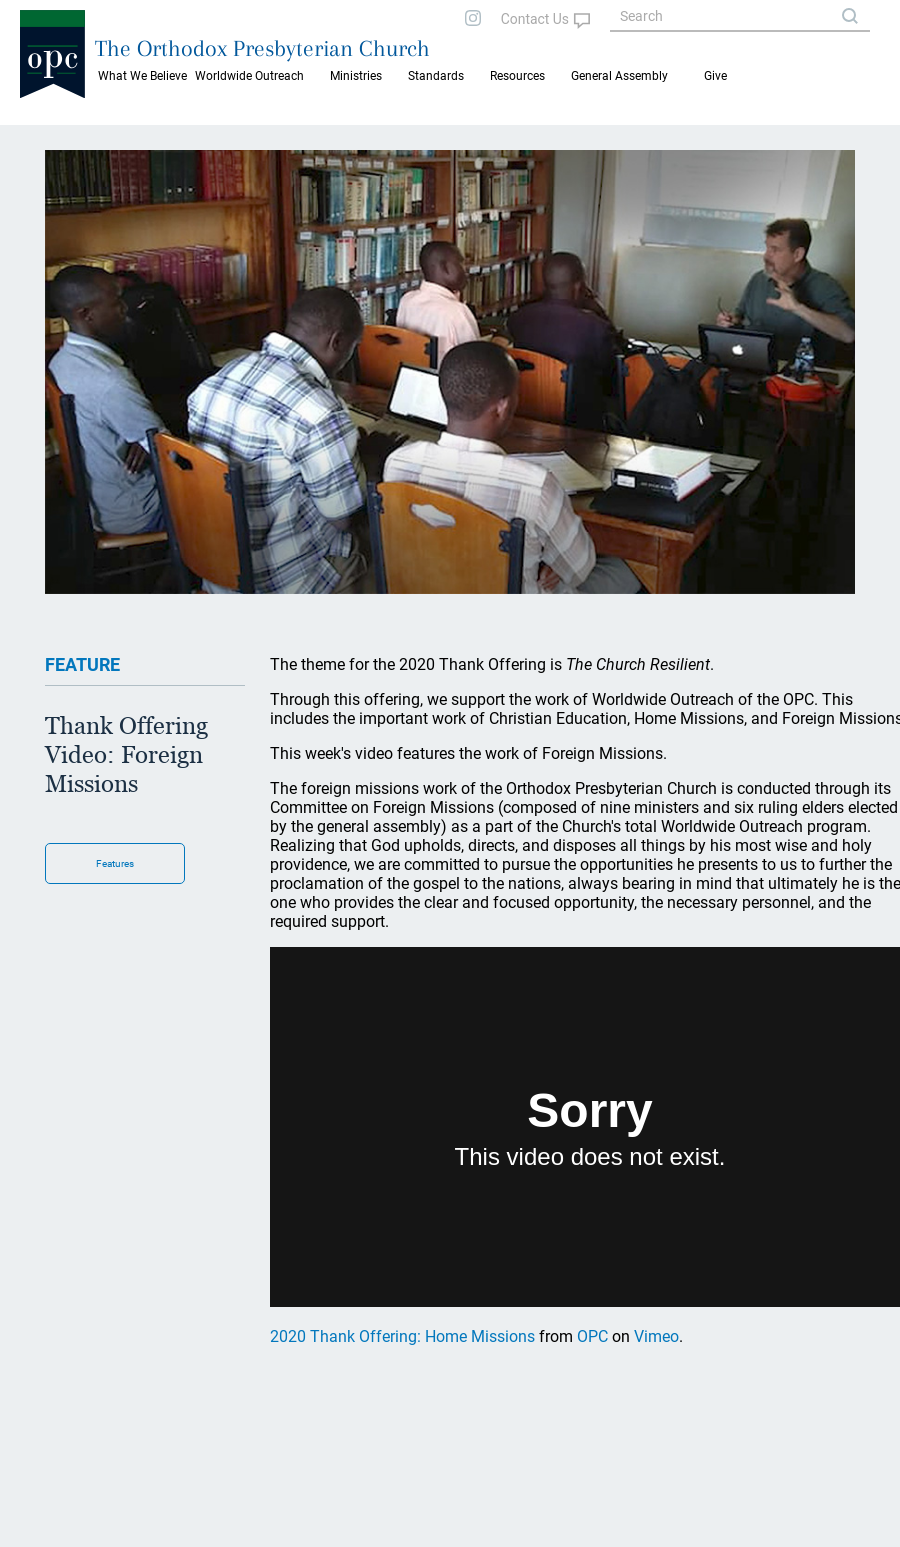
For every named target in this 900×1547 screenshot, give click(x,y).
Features (115, 863)
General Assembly (619, 76)
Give (715, 76)
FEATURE (82, 664)
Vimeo (656, 1336)
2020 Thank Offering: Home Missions (402, 1336)
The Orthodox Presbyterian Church (262, 48)
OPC (592, 1336)
